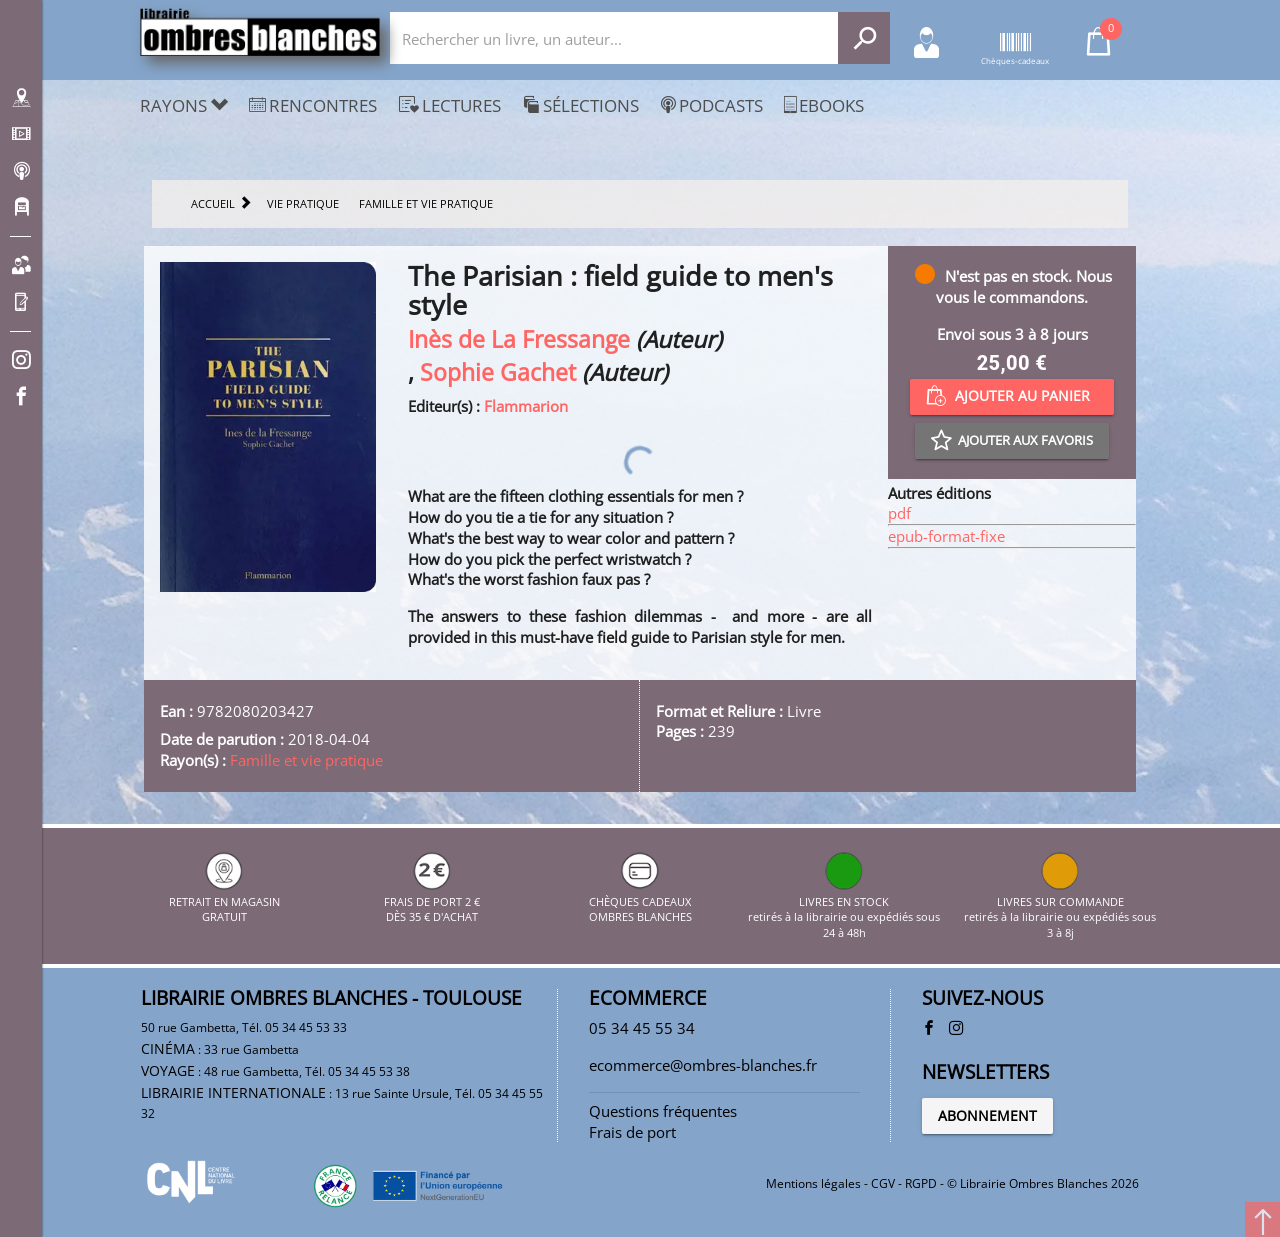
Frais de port (632, 1132)
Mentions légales (813, 1183)
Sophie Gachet (498, 372)
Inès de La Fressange (519, 339)
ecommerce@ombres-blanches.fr (703, 1065)
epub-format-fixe (946, 536)
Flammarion (526, 406)
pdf (899, 513)
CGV (883, 1183)
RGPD (921, 1183)
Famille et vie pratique (306, 760)
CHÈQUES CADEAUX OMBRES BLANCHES (640, 901)
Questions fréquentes (663, 1111)
